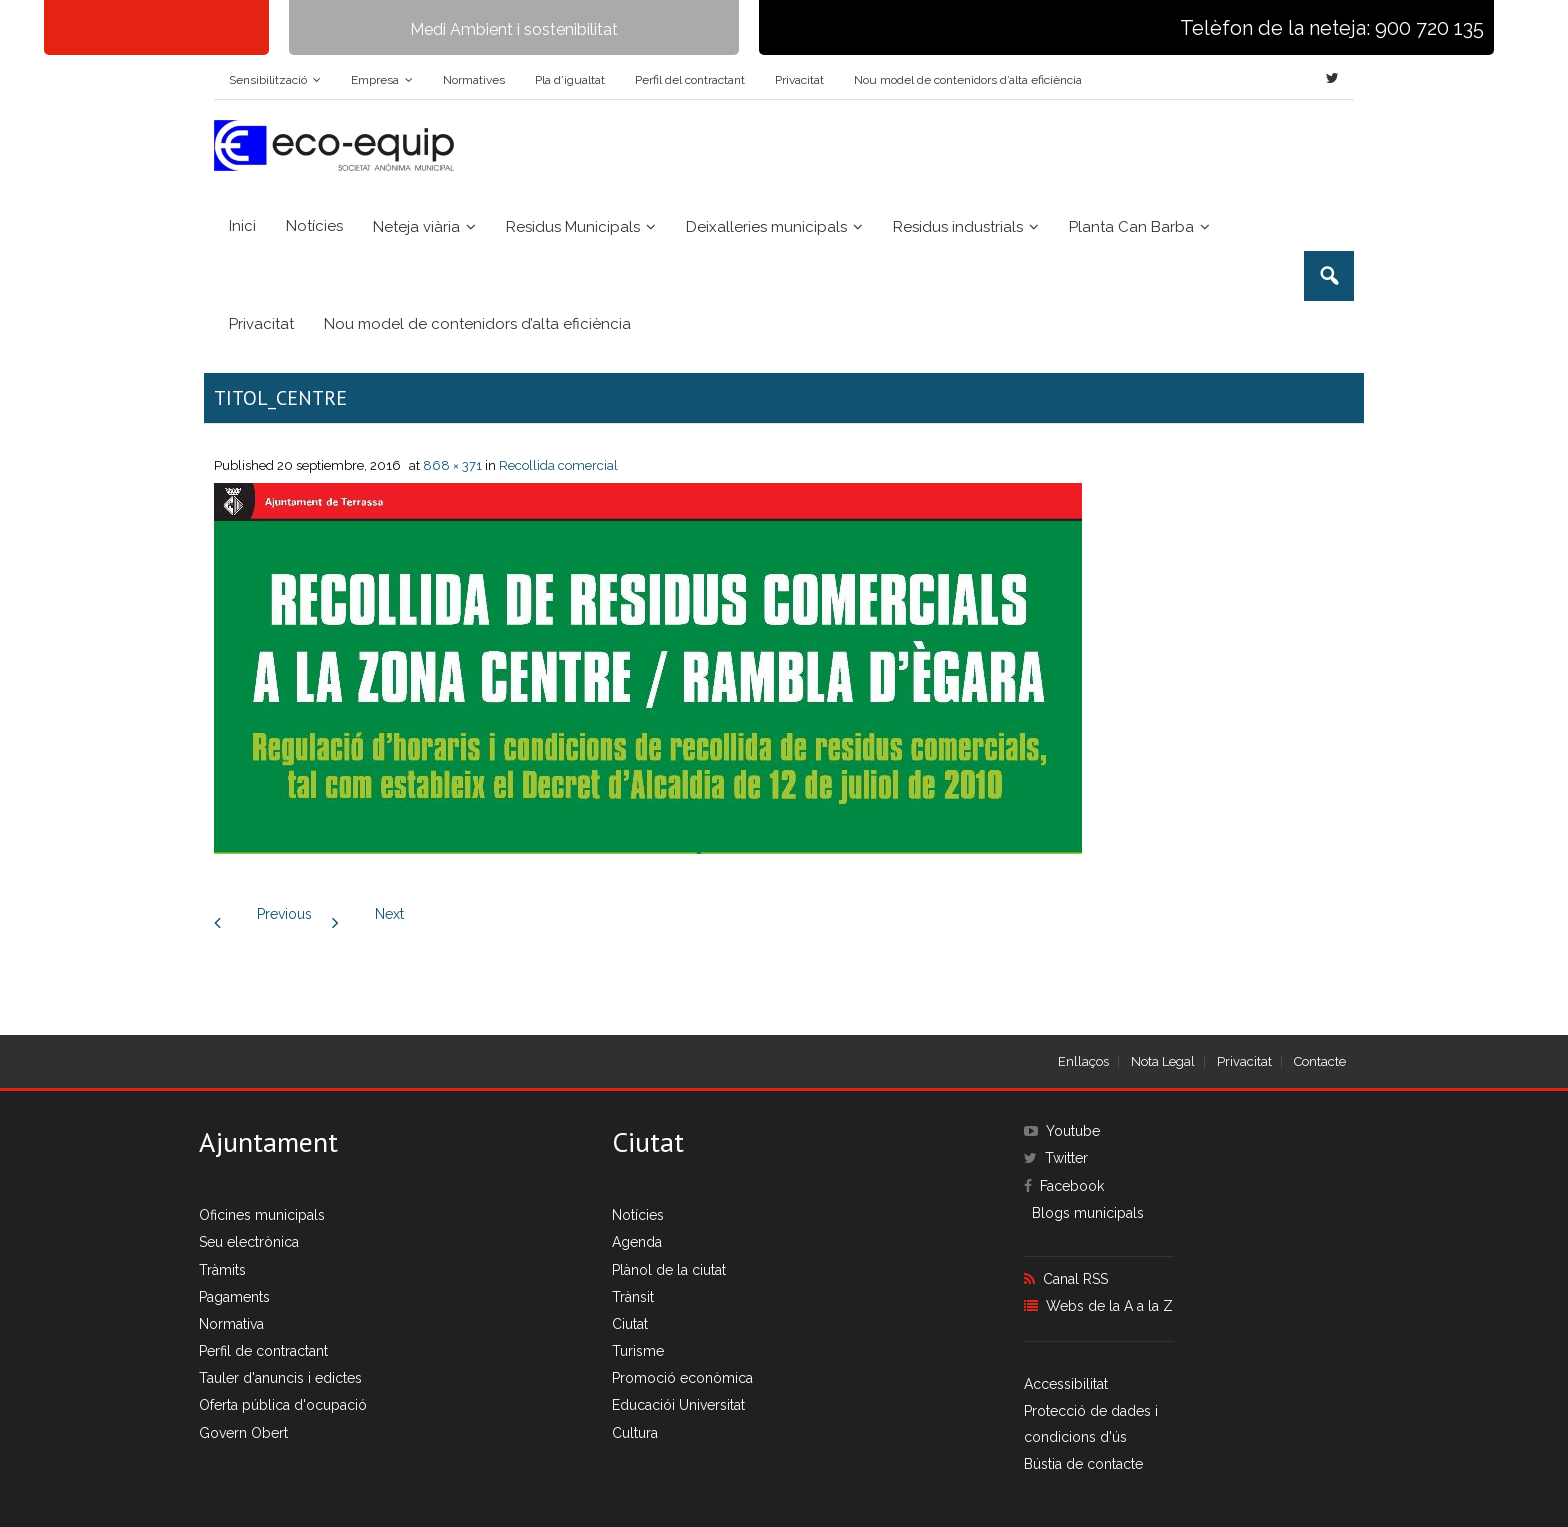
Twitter (1066, 1158)
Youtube (1073, 1131)
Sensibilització (268, 80)
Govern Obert (243, 1433)
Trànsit (633, 1297)
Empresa (375, 80)
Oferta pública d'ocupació (283, 1405)
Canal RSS (1075, 1279)
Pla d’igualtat (570, 80)
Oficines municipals (262, 1215)
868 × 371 (452, 465)
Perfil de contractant (263, 1351)
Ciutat (630, 1324)
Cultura (635, 1433)
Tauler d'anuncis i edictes (280, 1378)
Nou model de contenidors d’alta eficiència (968, 80)
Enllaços (1083, 1061)
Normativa (231, 1324)
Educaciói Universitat (678, 1405)
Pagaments (234, 1297)
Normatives (474, 80)
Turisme (638, 1351)
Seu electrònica (249, 1242)
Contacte (1320, 1061)
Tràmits (222, 1270)
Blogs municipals (1088, 1213)
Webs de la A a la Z (1109, 1306)
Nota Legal (1163, 1061)
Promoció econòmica (682, 1378)
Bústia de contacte (1083, 1464)
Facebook (1072, 1186)
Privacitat (799, 80)
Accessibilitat (1066, 1384)
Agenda (637, 1242)
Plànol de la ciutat (669, 1270)
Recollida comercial (558, 465)
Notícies (638, 1215)
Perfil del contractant (690, 80)
